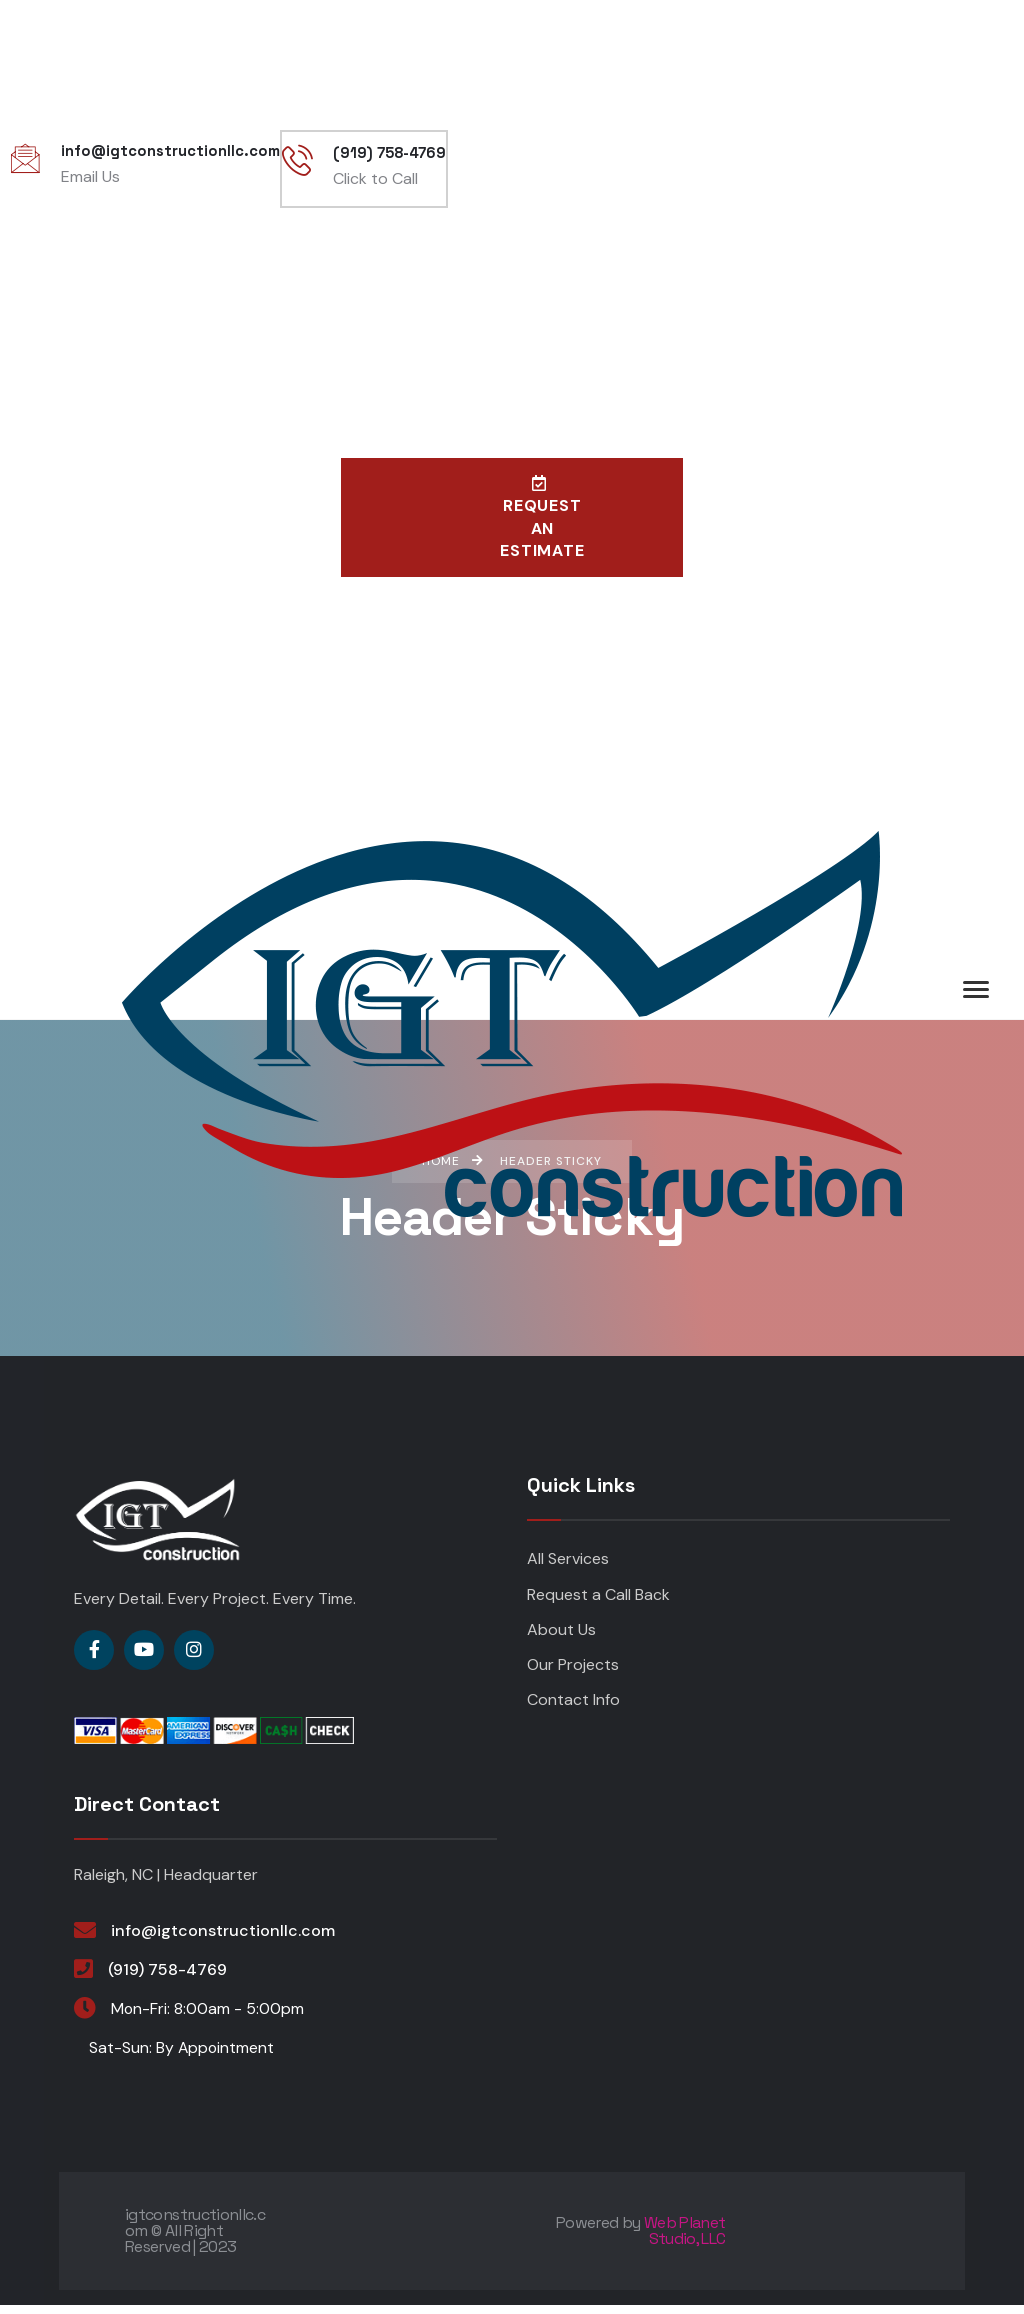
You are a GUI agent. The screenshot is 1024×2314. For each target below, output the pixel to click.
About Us (561, 1638)
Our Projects (573, 1674)
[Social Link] (94, 1659)
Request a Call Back (598, 1603)
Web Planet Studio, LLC (685, 2239)
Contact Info (573, 1709)
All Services (568, 1568)
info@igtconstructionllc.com (223, 1939)
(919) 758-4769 (167, 1978)
